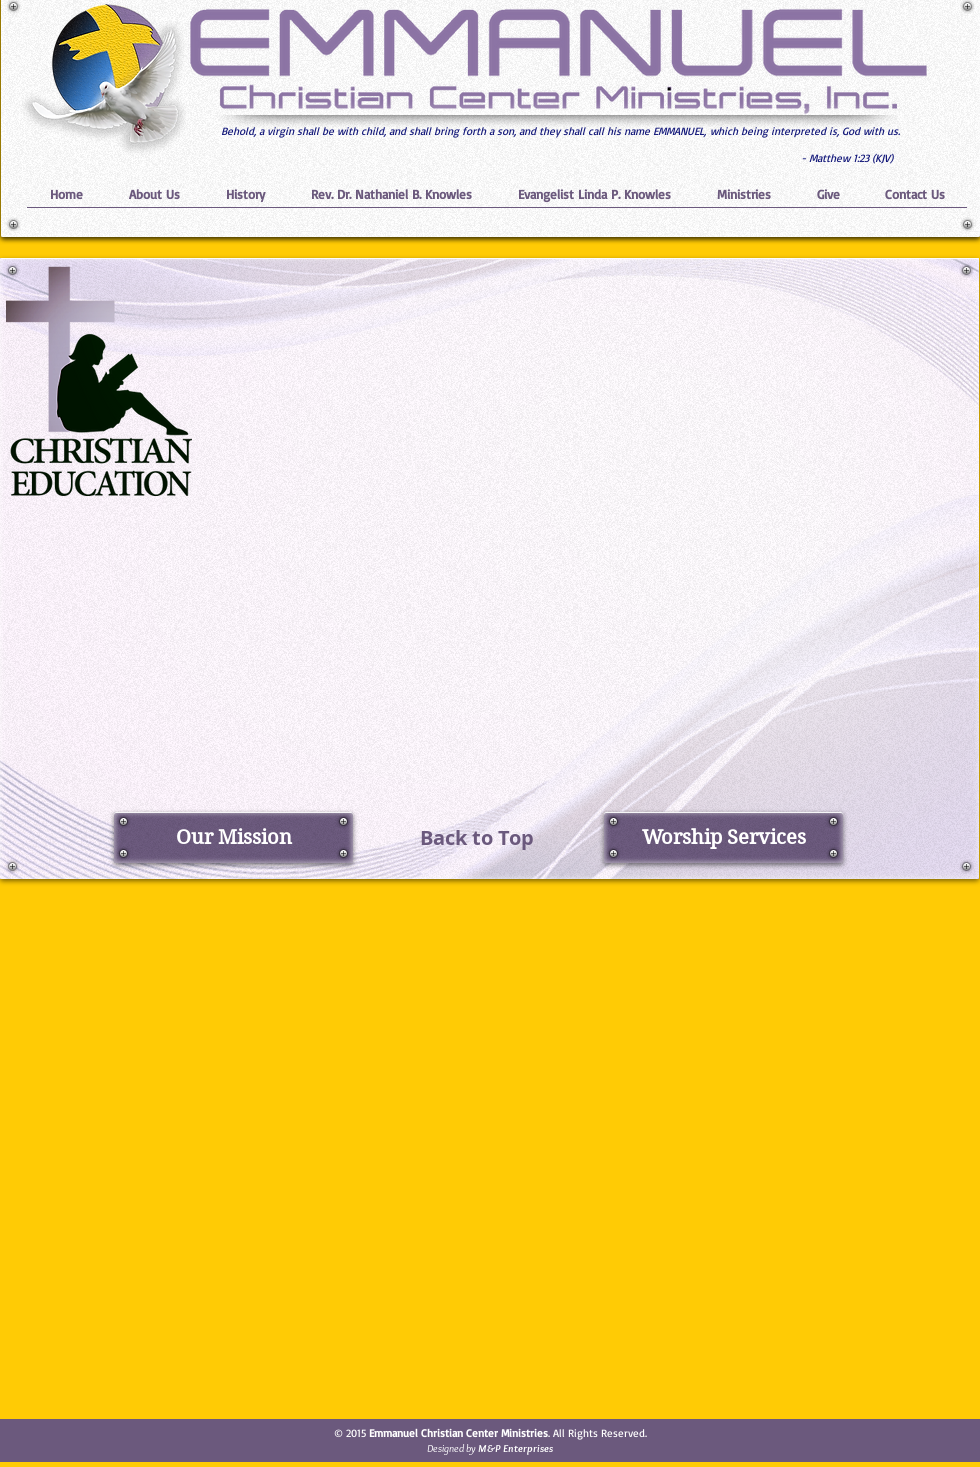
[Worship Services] (723, 837)
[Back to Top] (477, 837)
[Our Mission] (233, 837)
